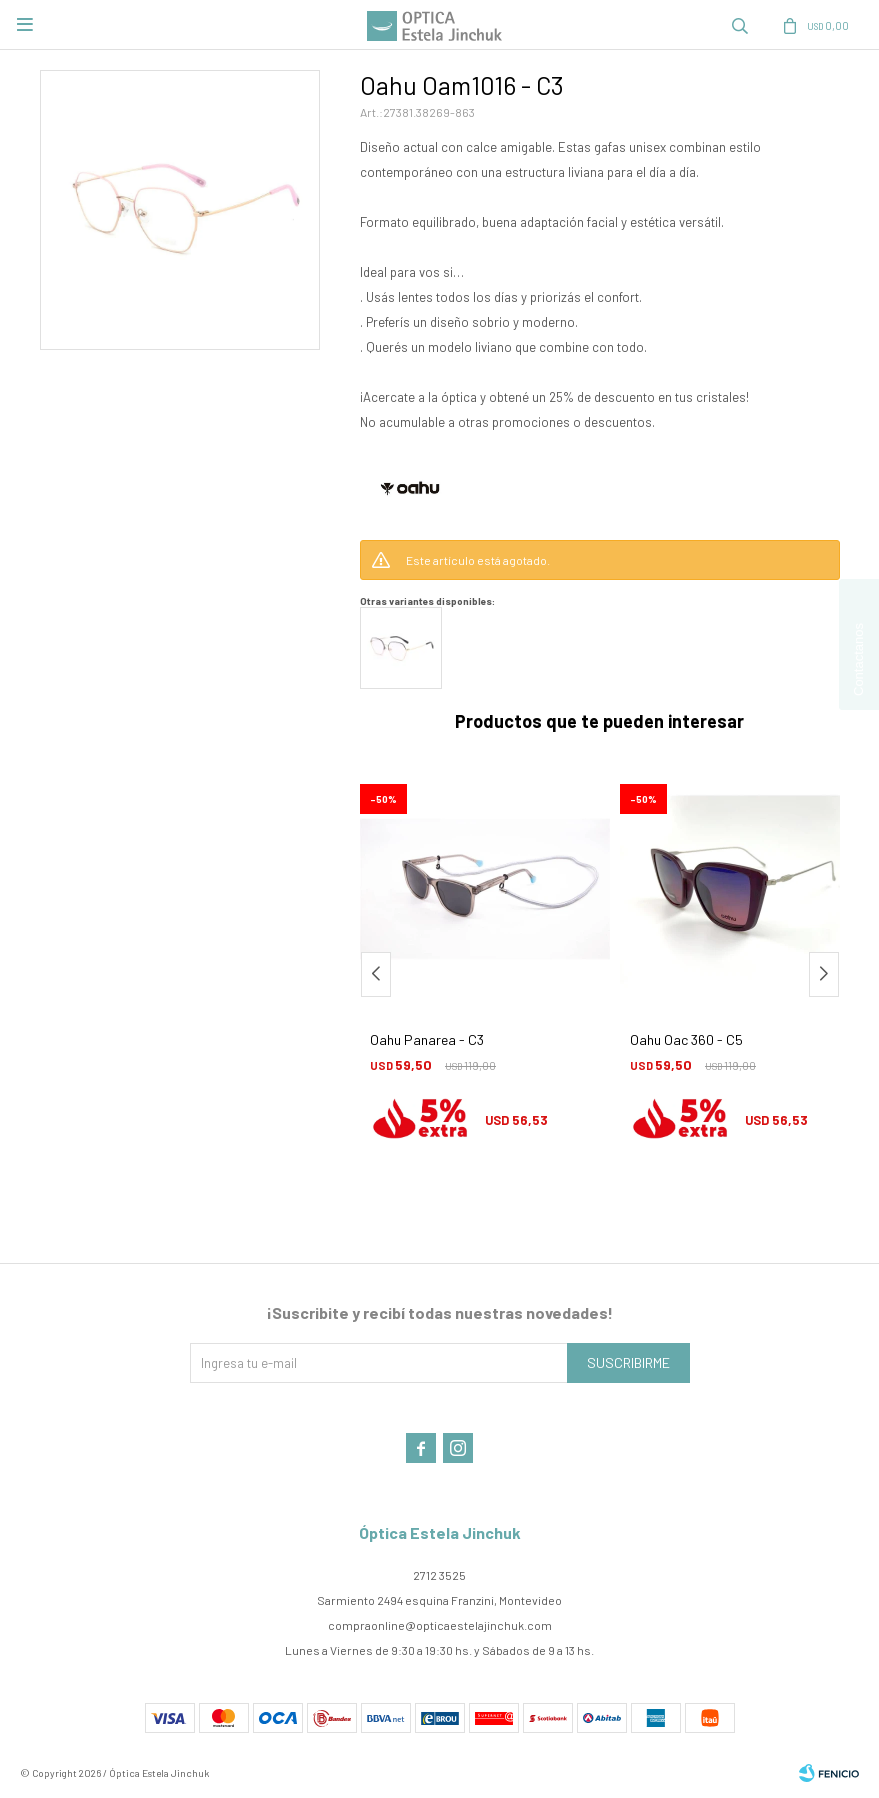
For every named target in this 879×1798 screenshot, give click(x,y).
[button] (824, 974)
